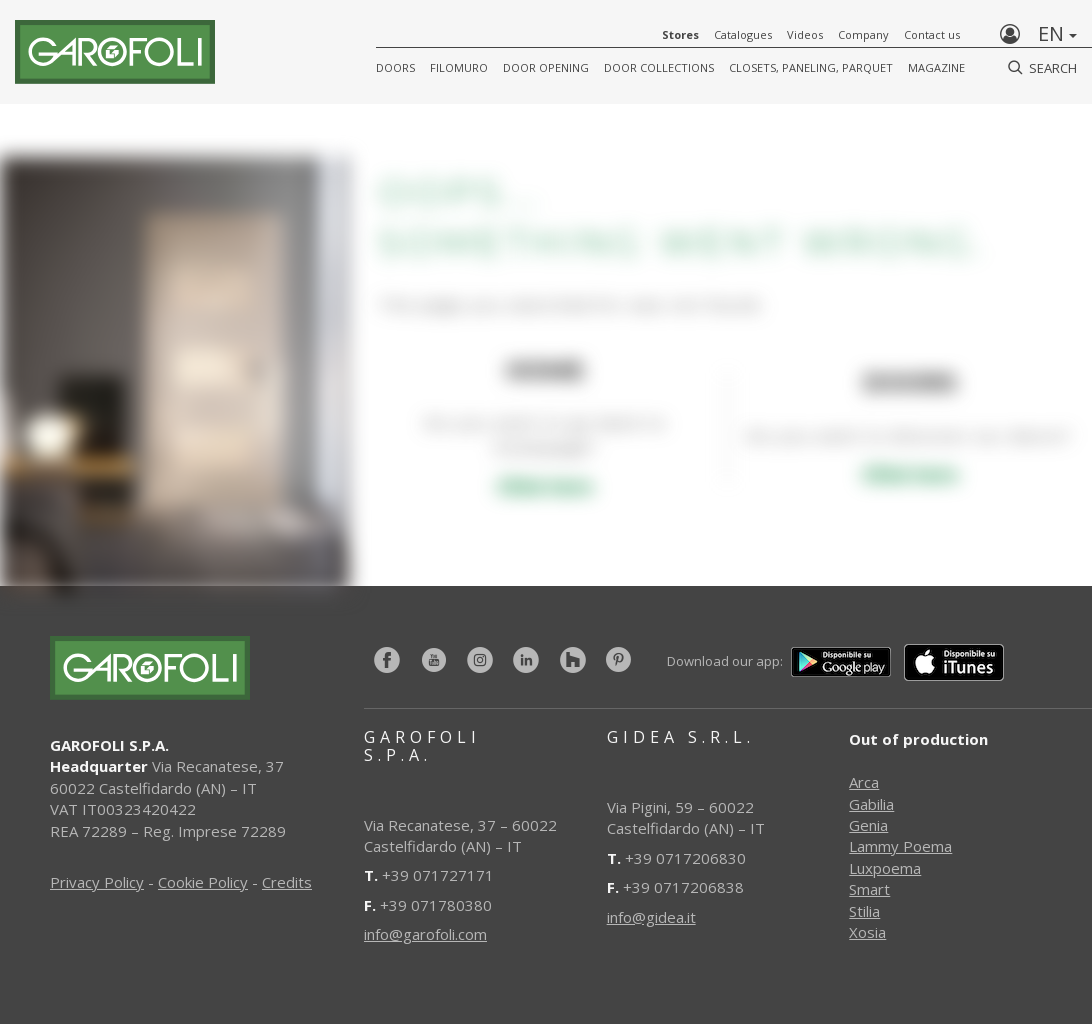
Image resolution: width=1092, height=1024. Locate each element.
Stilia (864, 911)
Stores (680, 34)
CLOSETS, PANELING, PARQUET (811, 67)
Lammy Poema (900, 846)
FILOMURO (459, 67)
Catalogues (743, 34)
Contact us (932, 34)
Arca (864, 782)
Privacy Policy (97, 882)
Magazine (936, 67)
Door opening (546, 67)
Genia (868, 825)
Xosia (867, 932)
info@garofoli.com (425, 934)
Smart (869, 889)
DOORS (395, 67)
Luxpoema (885, 868)
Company (863, 34)
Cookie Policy (203, 882)
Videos (805, 34)
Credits (287, 882)
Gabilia (871, 804)
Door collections (659, 67)
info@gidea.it (651, 917)
